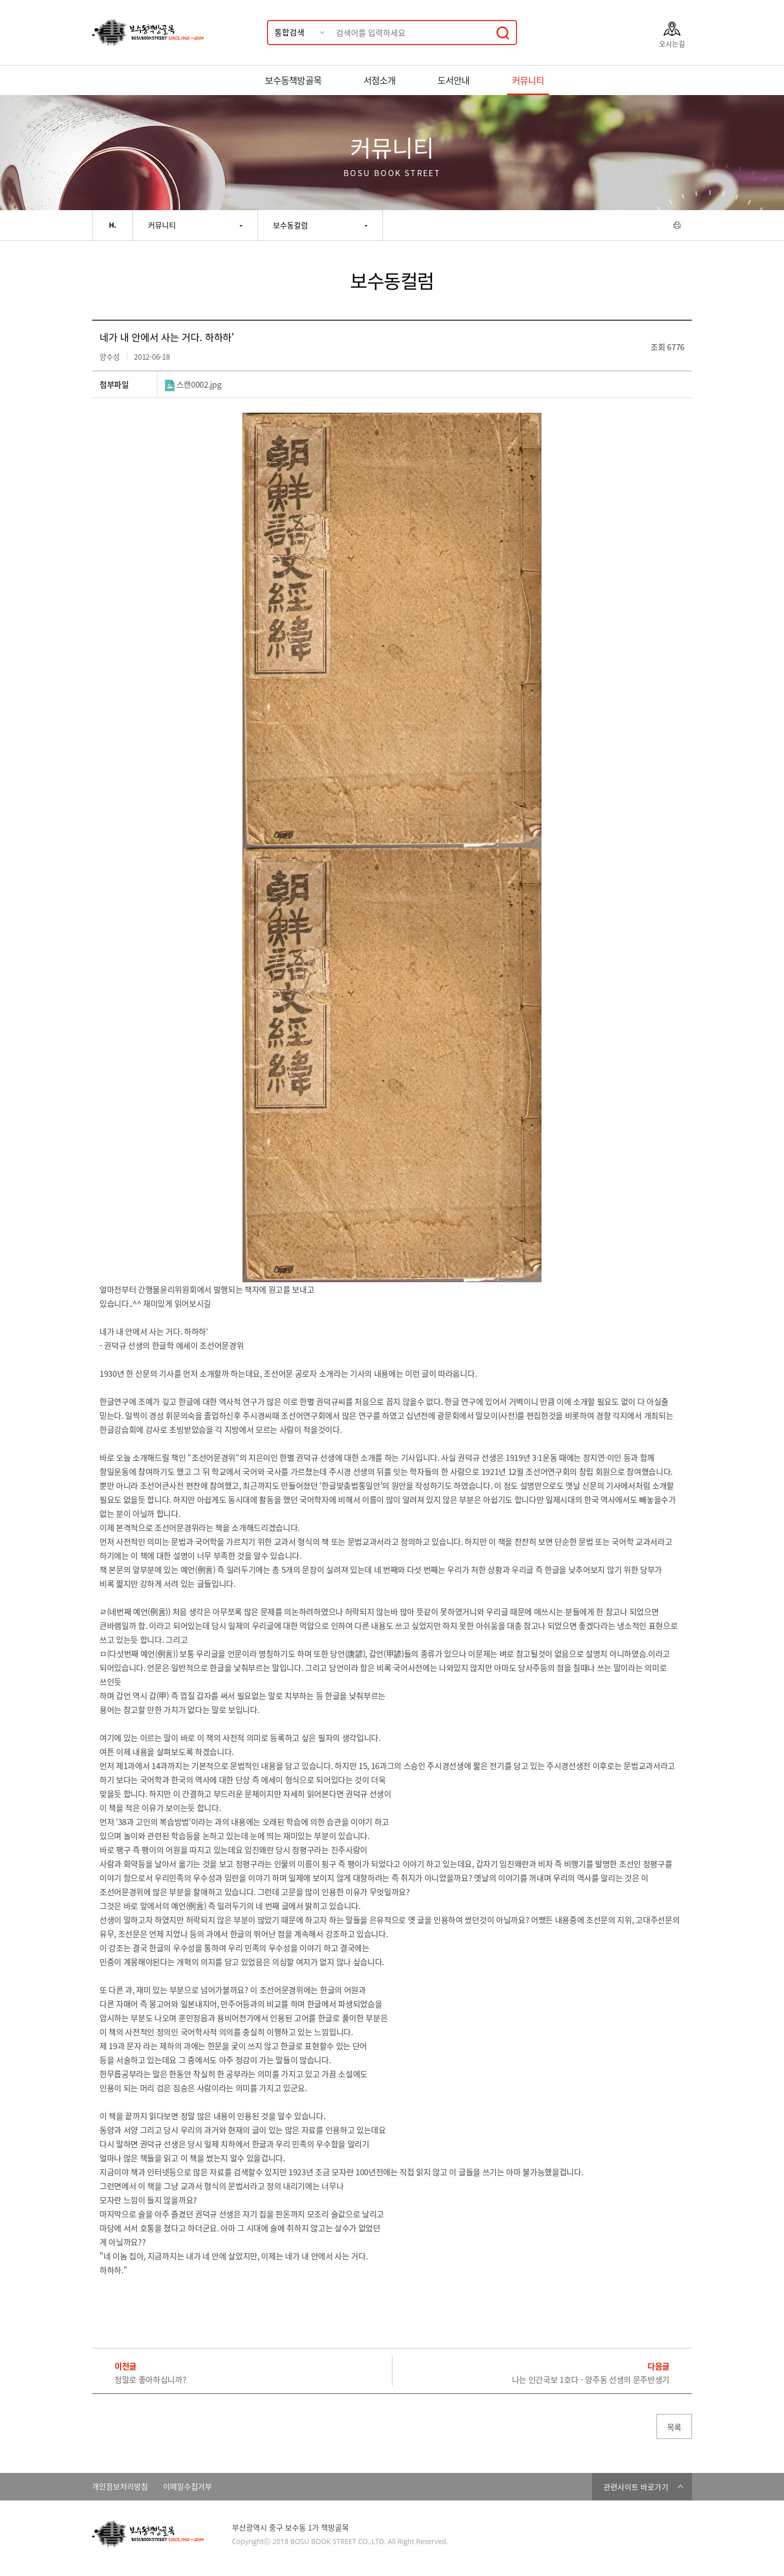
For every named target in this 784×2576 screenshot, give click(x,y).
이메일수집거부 (187, 2486)
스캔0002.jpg (193, 384)
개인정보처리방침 (120, 2486)
